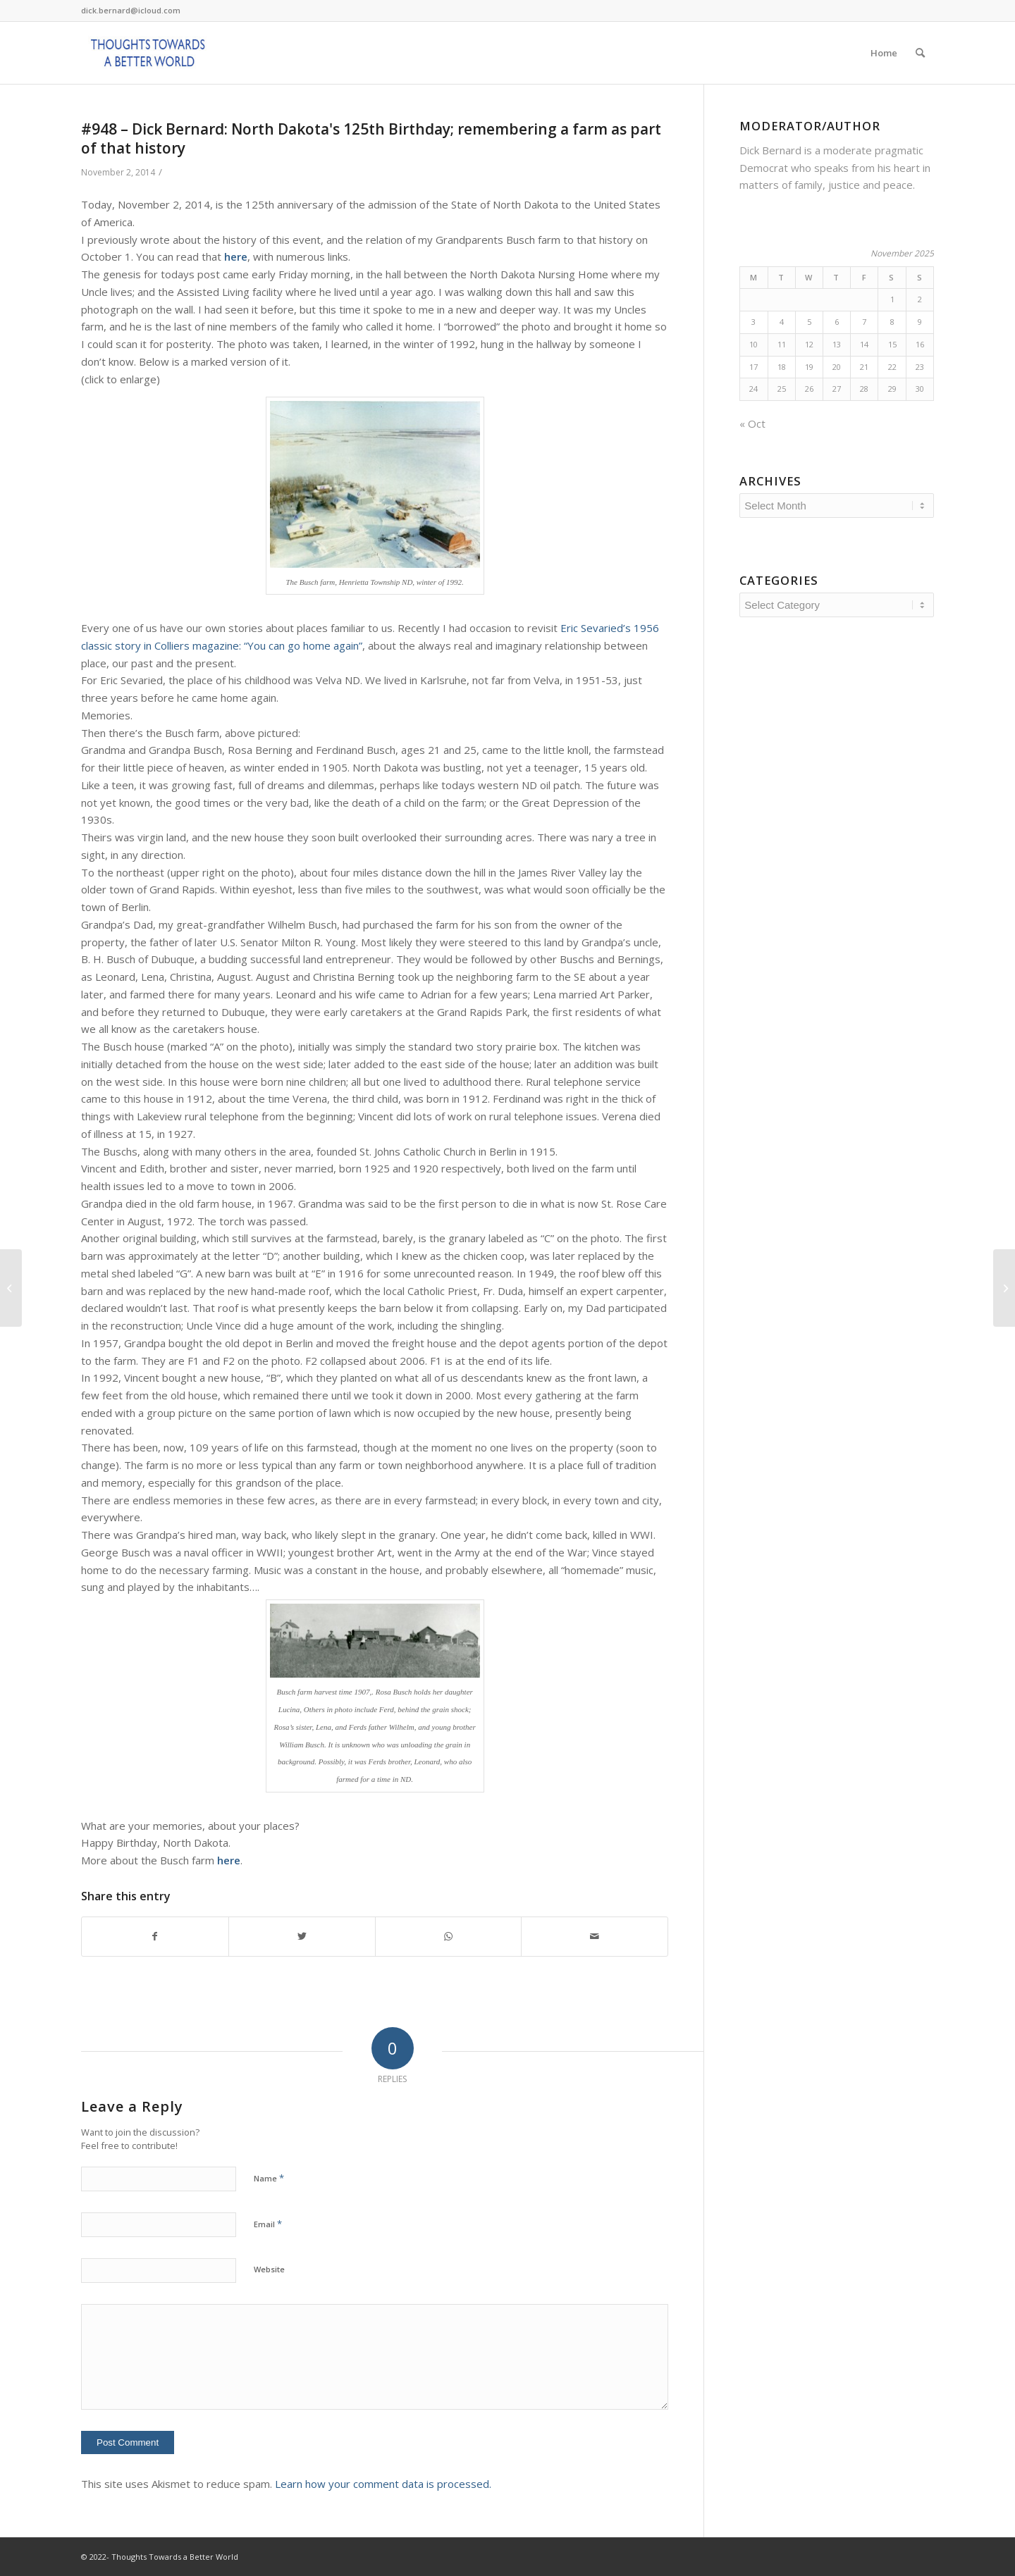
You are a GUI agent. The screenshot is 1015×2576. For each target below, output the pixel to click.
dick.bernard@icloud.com (130, 10)
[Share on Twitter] (302, 1936)
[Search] (920, 53)
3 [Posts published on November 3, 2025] (753, 321)
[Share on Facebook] (155, 1936)
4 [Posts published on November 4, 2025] (782, 321)
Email (268, 2223)
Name (269, 2178)
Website (269, 2269)
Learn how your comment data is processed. (383, 2484)
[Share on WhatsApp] (449, 1936)
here (235, 256)
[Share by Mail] (595, 1936)
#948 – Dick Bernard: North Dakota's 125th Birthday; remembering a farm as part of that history (371, 138)
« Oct (752, 423)
